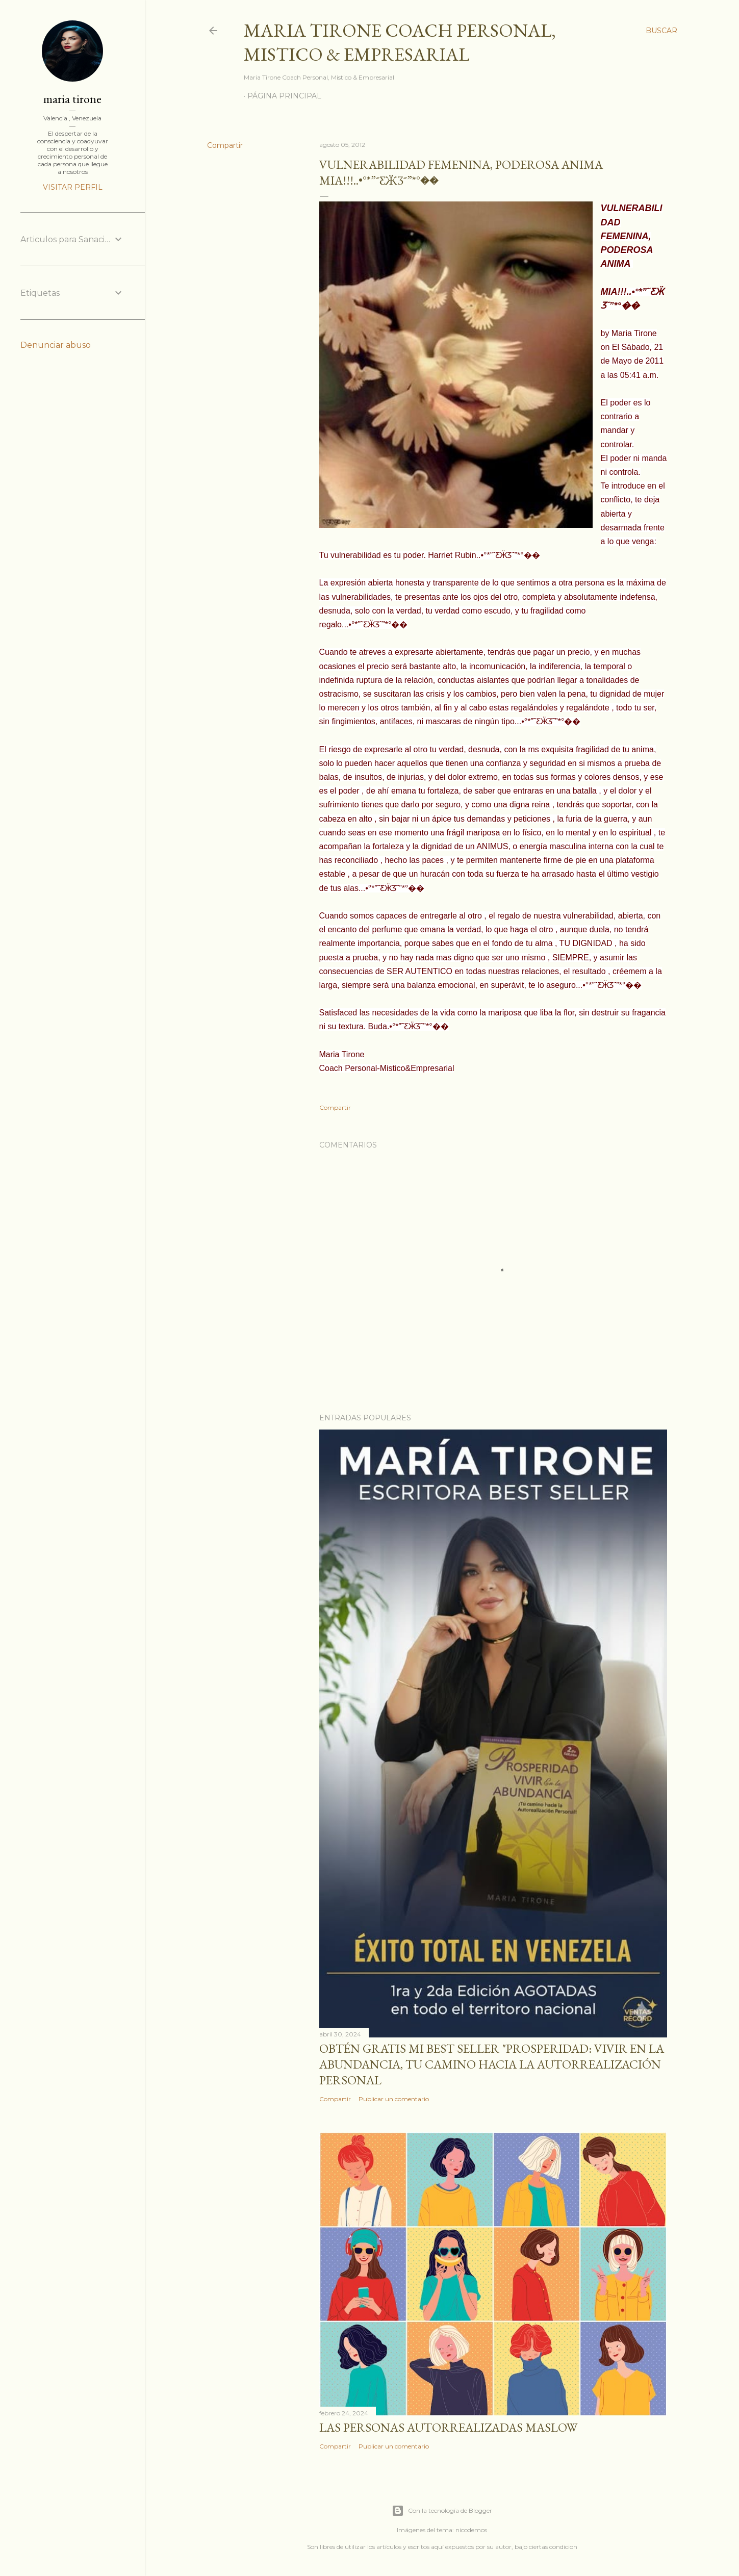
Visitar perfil (73, 187)
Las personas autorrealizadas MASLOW (448, 2427)
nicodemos (471, 2530)
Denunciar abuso (55, 345)
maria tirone (72, 99)
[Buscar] (661, 30)
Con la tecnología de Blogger (442, 2511)
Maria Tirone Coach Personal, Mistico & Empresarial (400, 42)
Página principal (284, 95)
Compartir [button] (225, 145)
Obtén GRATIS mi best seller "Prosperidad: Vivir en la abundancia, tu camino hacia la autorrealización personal (491, 2064)
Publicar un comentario (394, 2099)
